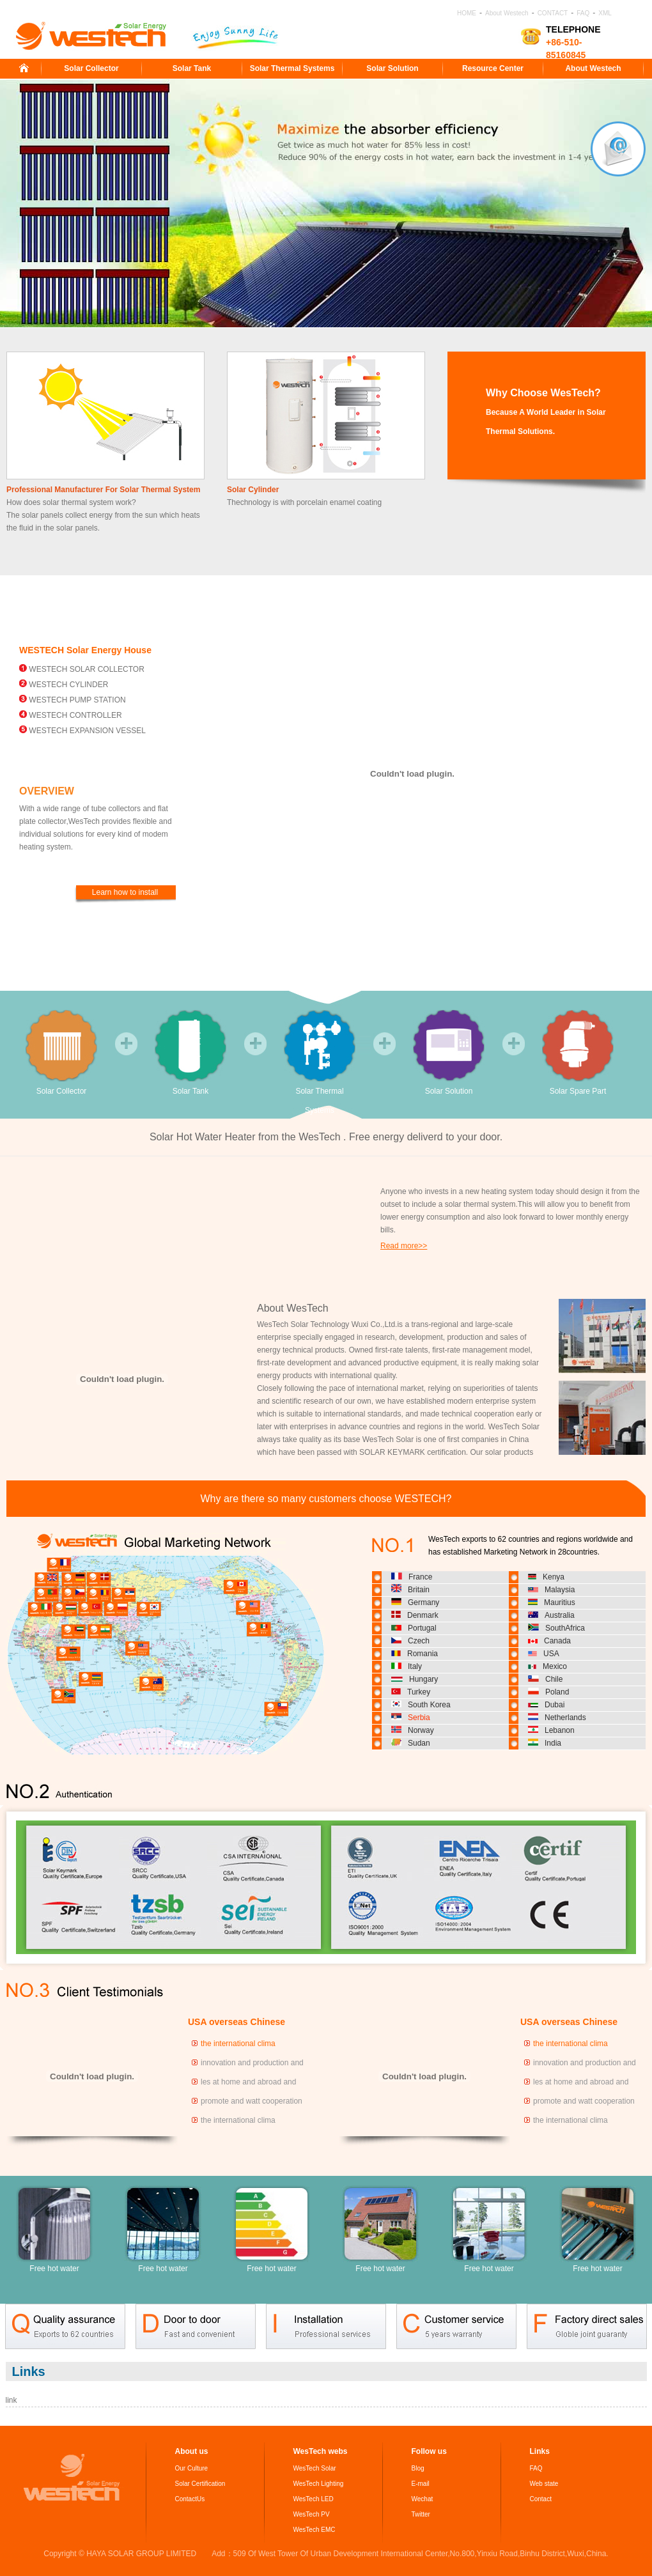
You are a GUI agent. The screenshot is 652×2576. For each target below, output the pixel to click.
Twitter (421, 2514)
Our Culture (191, 2468)
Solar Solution (392, 68)
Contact (541, 2498)
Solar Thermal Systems (292, 68)
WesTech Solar (314, 2468)
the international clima (238, 2043)
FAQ (583, 13)
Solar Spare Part (578, 1053)
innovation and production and (252, 2062)
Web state (544, 2483)
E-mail (421, 2483)
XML (605, 13)
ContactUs (190, 2498)
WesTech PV (311, 2514)
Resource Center (493, 68)
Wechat (422, 2498)
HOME (466, 13)
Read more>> (403, 1245)
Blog (418, 2468)
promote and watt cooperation (251, 2101)
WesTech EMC (314, 2529)
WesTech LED (313, 2498)
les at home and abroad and (248, 2081)
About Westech (507, 13)
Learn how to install (125, 892)
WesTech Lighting (318, 2483)
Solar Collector (91, 68)
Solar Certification (200, 2483)
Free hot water (54, 2229)
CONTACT (553, 13)
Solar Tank (192, 68)
